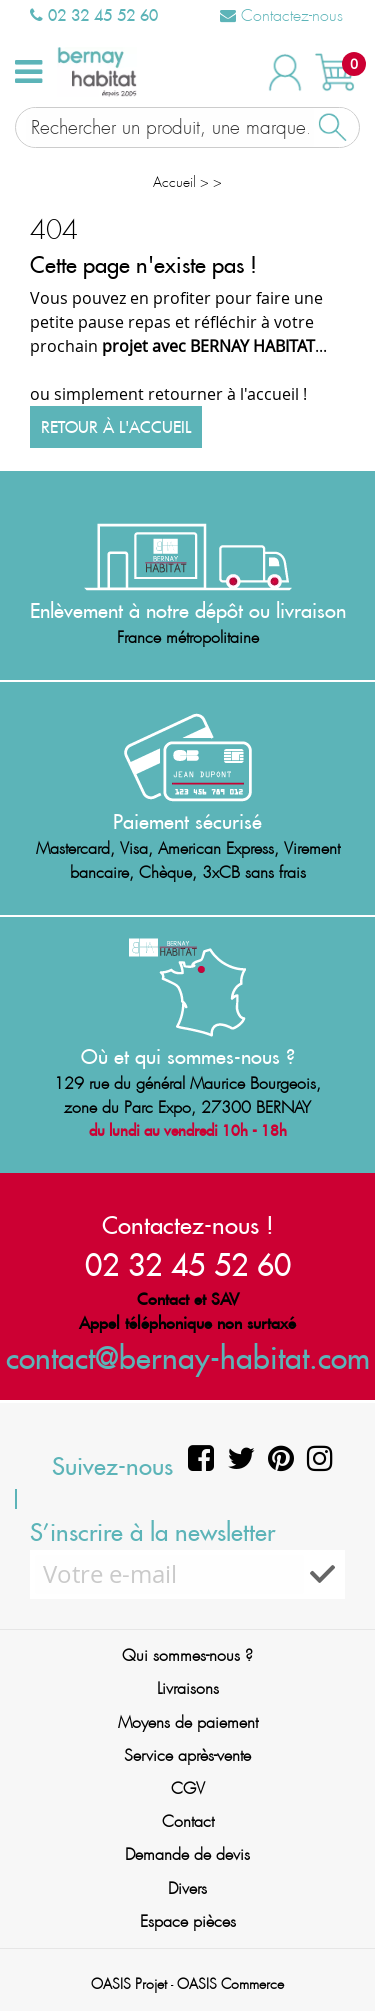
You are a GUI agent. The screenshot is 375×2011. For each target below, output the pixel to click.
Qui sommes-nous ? (187, 1655)
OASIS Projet (129, 1984)
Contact (188, 1821)
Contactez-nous (281, 15)
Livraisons (188, 1688)
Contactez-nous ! (188, 1225)
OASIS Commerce (230, 1984)
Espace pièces (188, 1921)
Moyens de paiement (188, 1722)
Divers (187, 1888)
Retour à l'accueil (116, 427)
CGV (188, 1788)
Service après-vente (187, 1755)
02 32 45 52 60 (94, 15)
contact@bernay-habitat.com (188, 1357)
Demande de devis (187, 1854)
